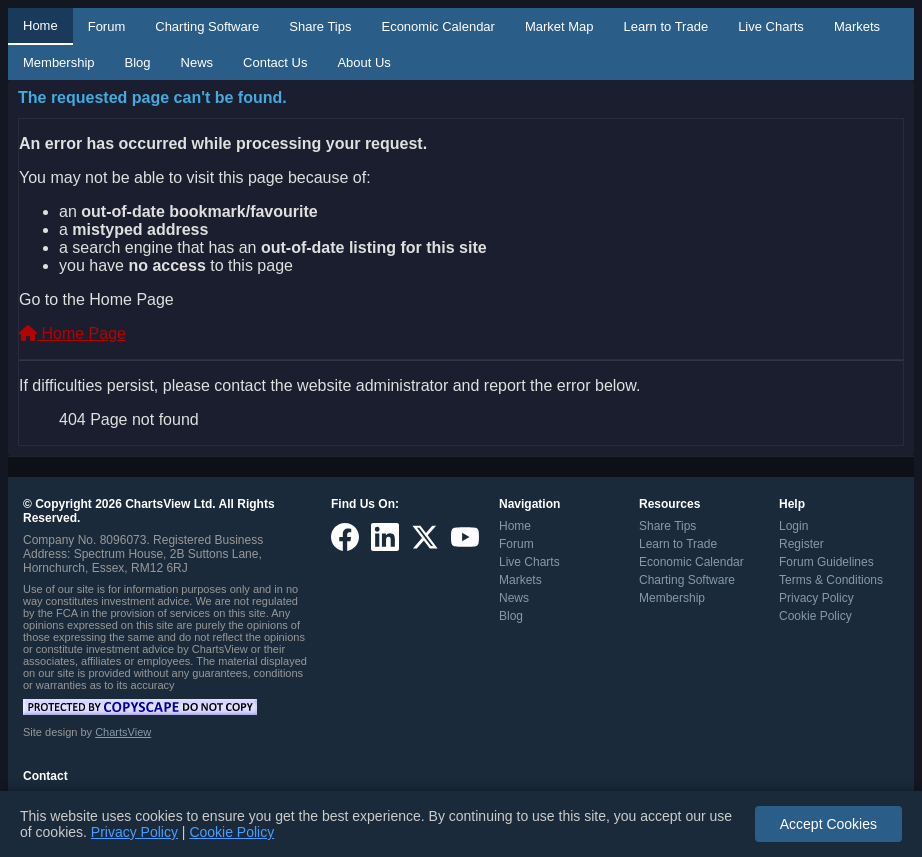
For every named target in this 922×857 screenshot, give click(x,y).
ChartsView (123, 732)
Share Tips (320, 26)
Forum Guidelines (826, 562)
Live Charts (771, 26)
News (197, 62)
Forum (107, 26)
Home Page (72, 333)
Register (801, 544)
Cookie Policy (815, 616)
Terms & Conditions (831, 580)
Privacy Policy (816, 598)
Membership (59, 62)
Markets (857, 26)
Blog (138, 62)
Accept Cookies (828, 824)
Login (793, 526)
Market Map (559, 26)
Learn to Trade (666, 26)
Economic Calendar (437, 26)
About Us (363, 62)
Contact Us (275, 62)
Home (40, 25)
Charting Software (207, 26)
